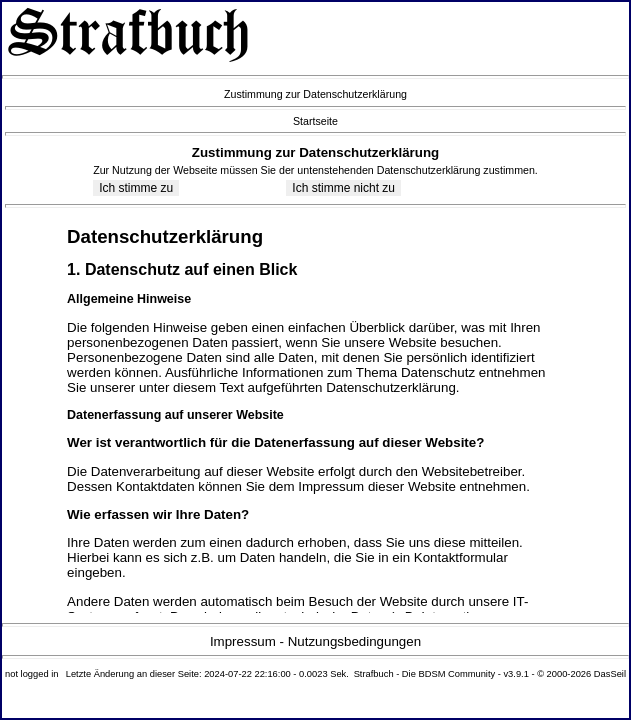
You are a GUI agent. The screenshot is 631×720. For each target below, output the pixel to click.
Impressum (243, 641)
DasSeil (610, 674)
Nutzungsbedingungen (354, 641)
